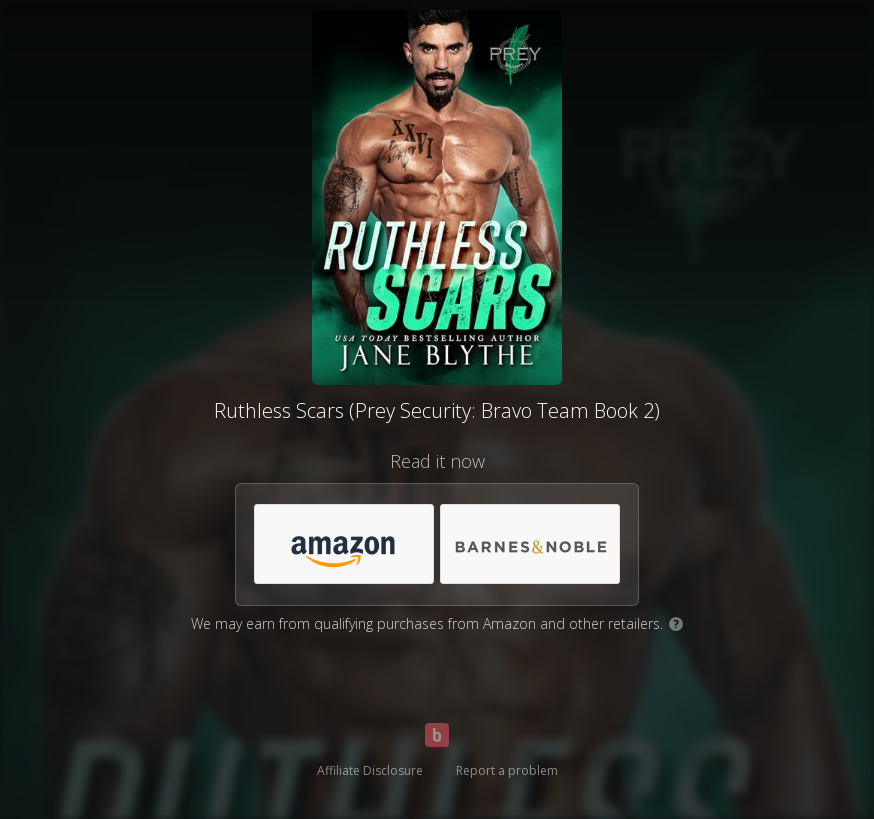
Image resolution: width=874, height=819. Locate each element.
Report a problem (507, 770)
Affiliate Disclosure (370, 770)
